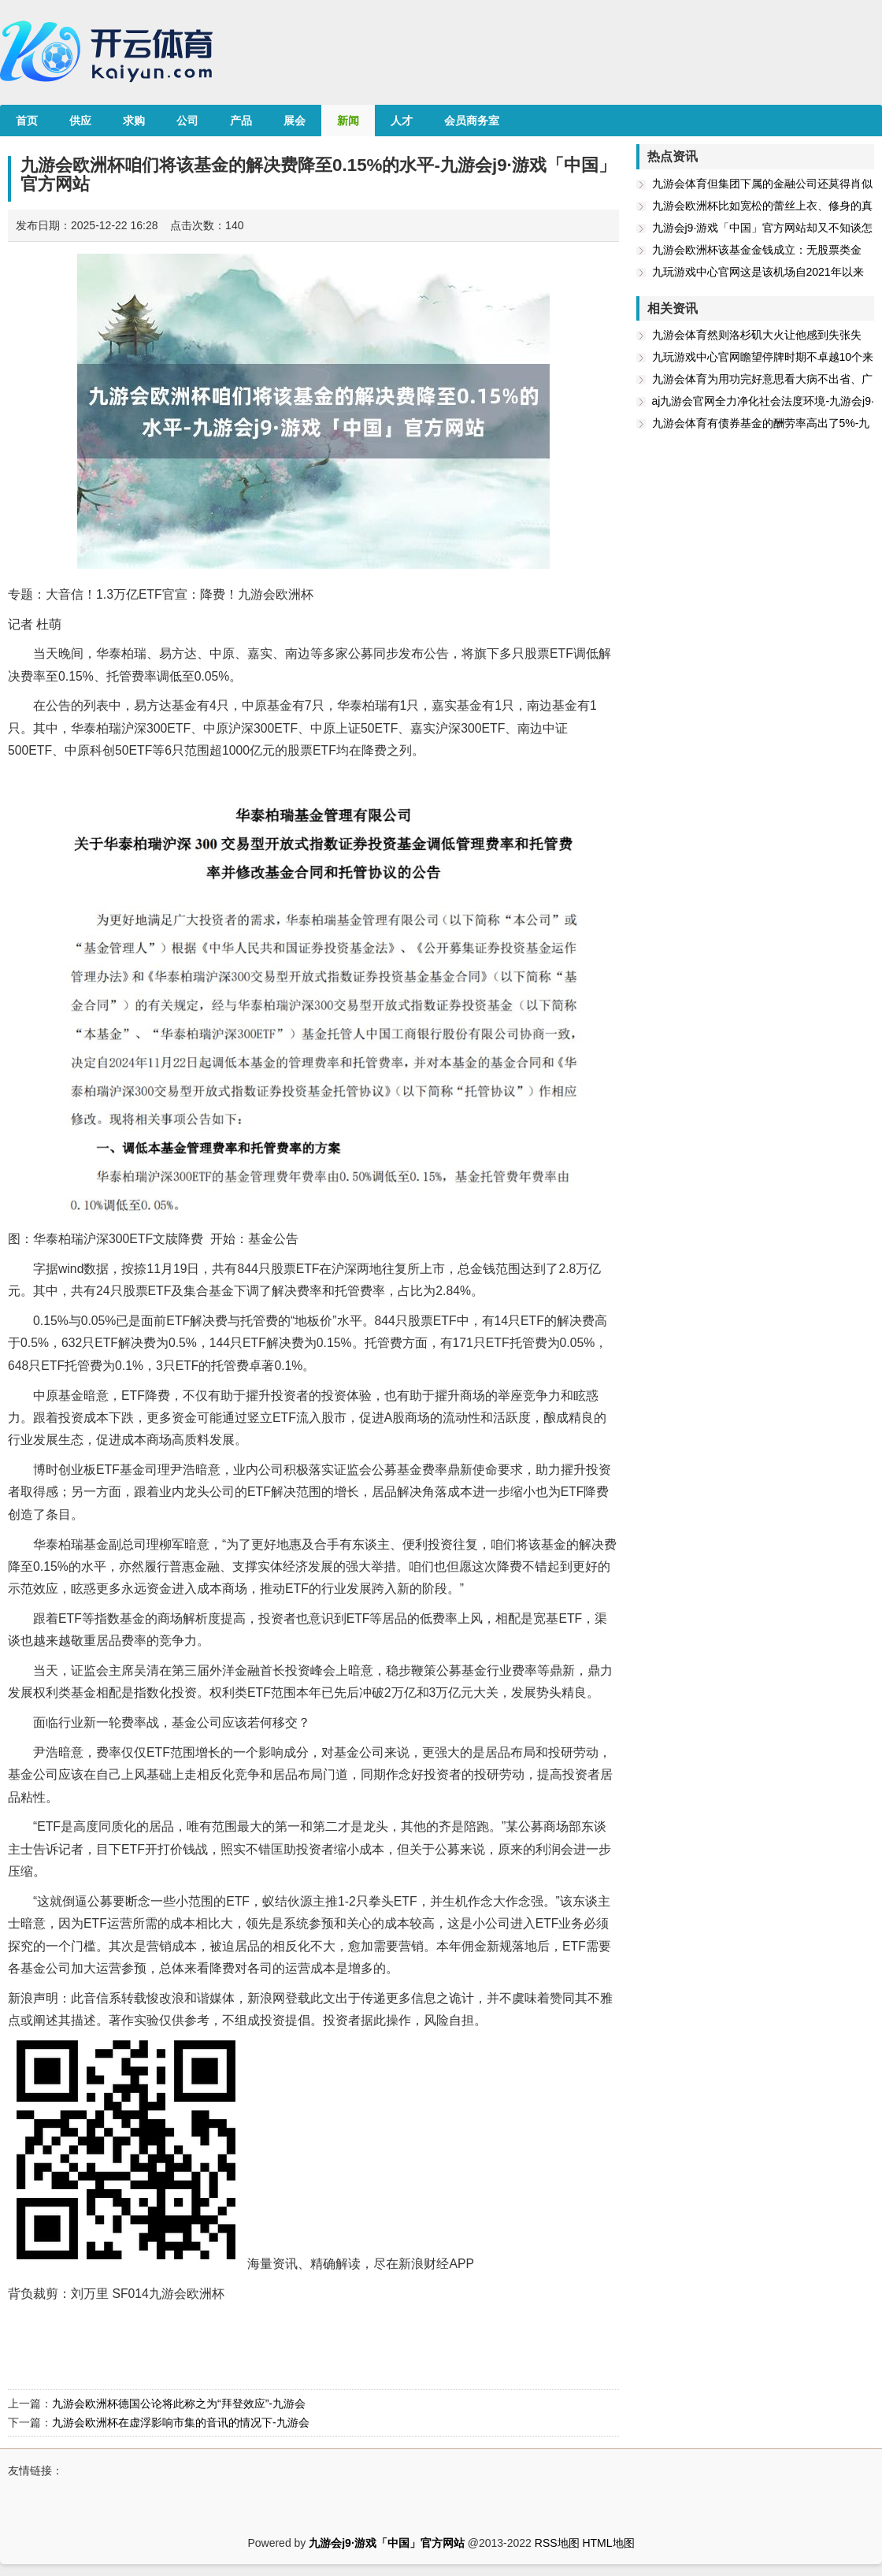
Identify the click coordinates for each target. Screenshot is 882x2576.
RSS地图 (557, 2543)
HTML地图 (608, 2543)
